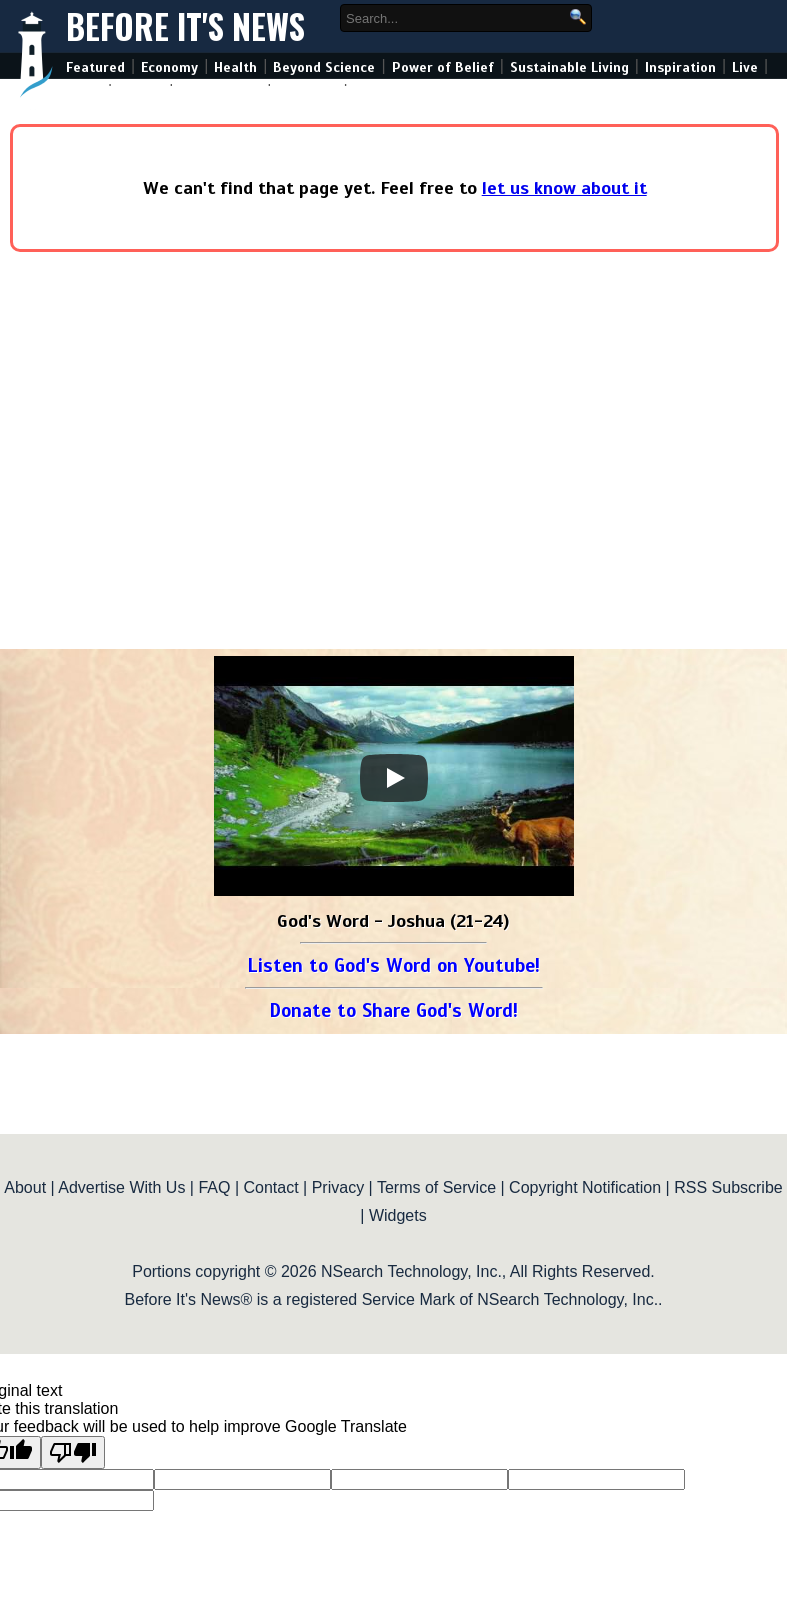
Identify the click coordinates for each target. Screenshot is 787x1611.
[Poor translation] (73, 1452)
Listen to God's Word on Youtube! (393, 965)
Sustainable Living (569, 67)
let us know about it (564, 188)
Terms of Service (436, 1187)
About (25, 1187)
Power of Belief (443, 67)
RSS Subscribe (728, 1187)
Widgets (398, 1215)
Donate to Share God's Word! (393, 1010)
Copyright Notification (585, 1187)
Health (235, 67)
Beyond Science (324, 67)
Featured (95, 67)
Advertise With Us (121, 1187)
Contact (271, 1187)
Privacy (338, 1187)
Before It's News (185, 26)
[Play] (394, 778)
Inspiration (680, 67)
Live (745, 67)
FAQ (214, 1187)
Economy (169, 67)
